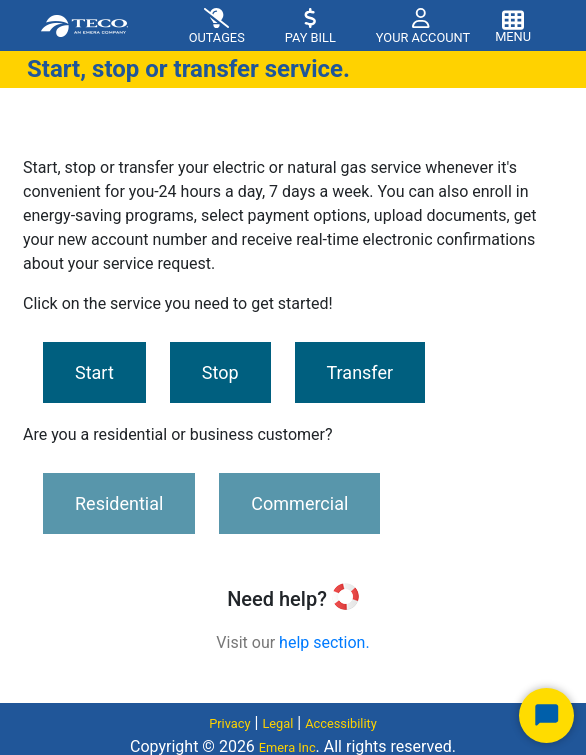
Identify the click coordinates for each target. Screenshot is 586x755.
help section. (324, 642)
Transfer (360, 372)
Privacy (229, 723)
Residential (119, 503)
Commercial (299, 503)
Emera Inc (287, 747)
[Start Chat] (546, 715)
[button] (415, 25)
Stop (220, 372)
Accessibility (341, 723)
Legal (277, 723)
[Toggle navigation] (513, 24)
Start (94, 372)
